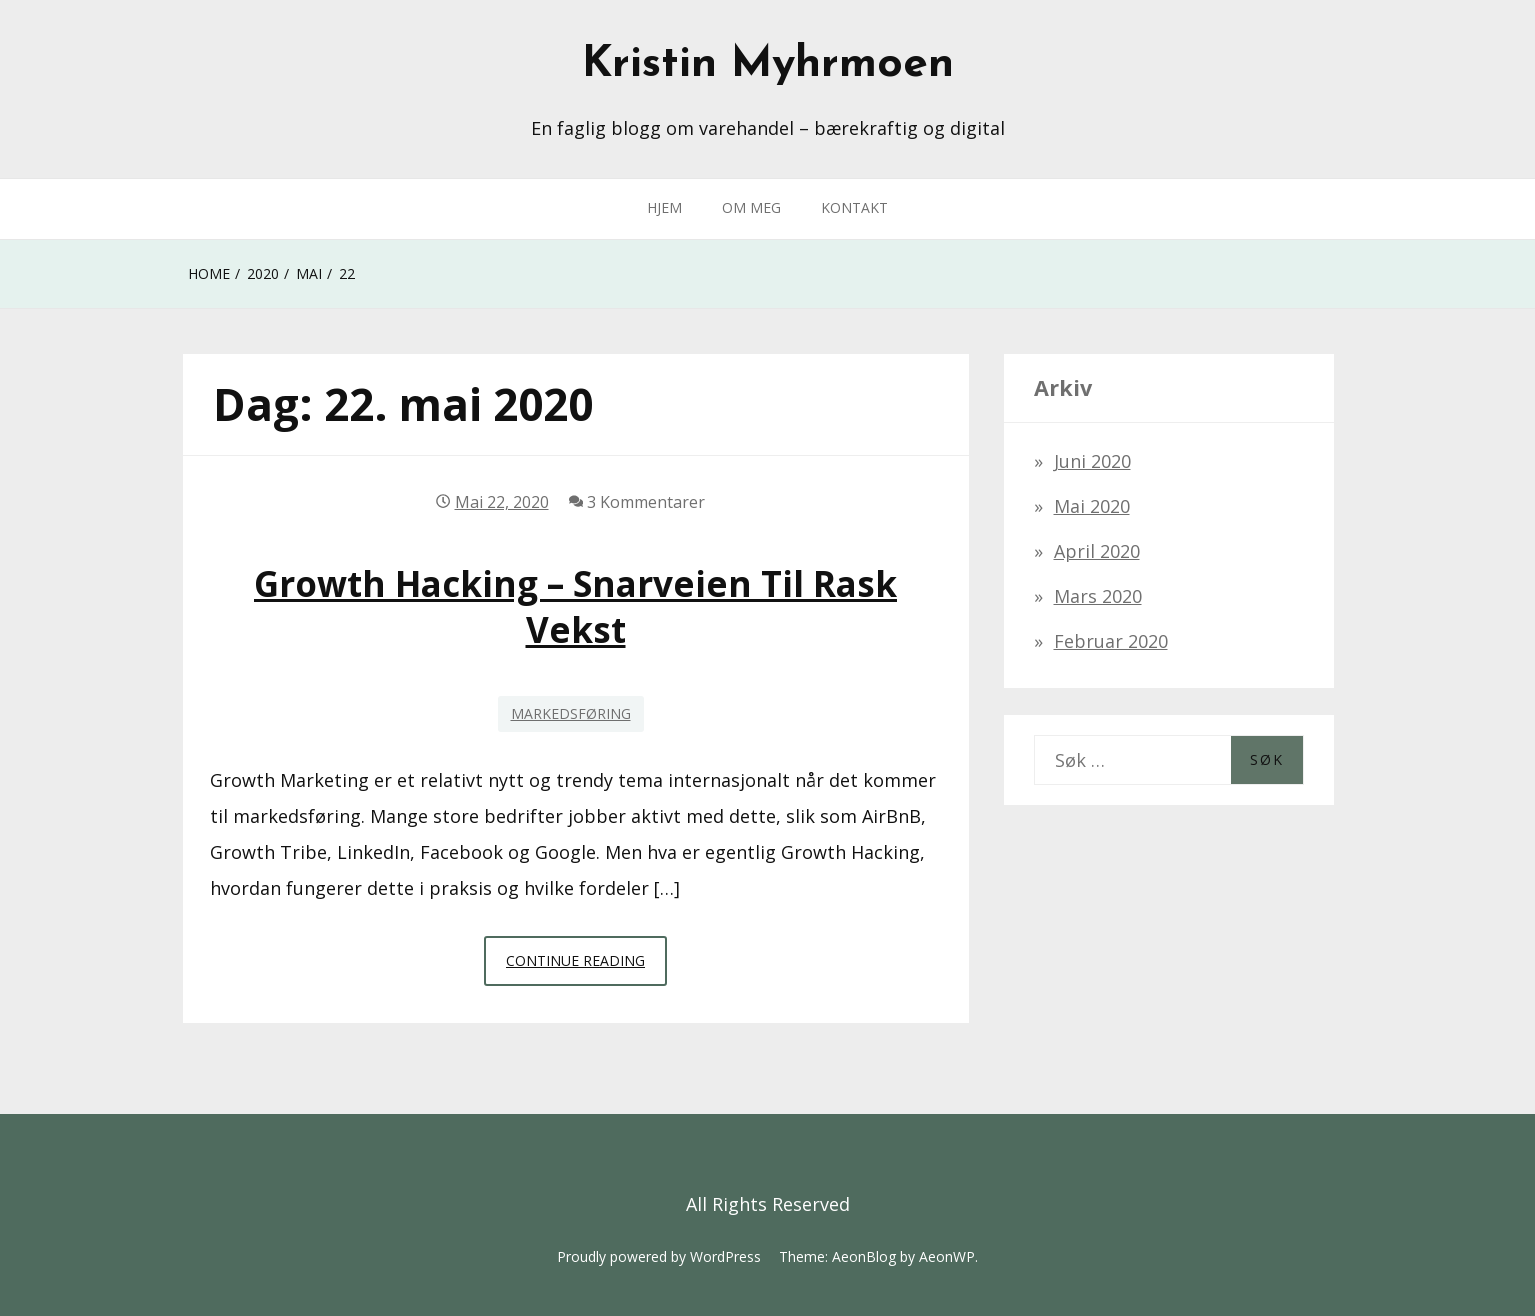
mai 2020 (1092, 506)
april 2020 (1097, 551)
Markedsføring (571, 713)
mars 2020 (1098, 596)
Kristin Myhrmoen (768, 65)
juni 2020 (1092, 461)
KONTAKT (854, 207)
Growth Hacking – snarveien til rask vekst (575, 606)
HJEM (664, 207)
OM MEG (751, 207)
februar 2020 (1111, 641)
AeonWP (947, 1256)
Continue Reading (586, 966)
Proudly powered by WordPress (659, 1256)
